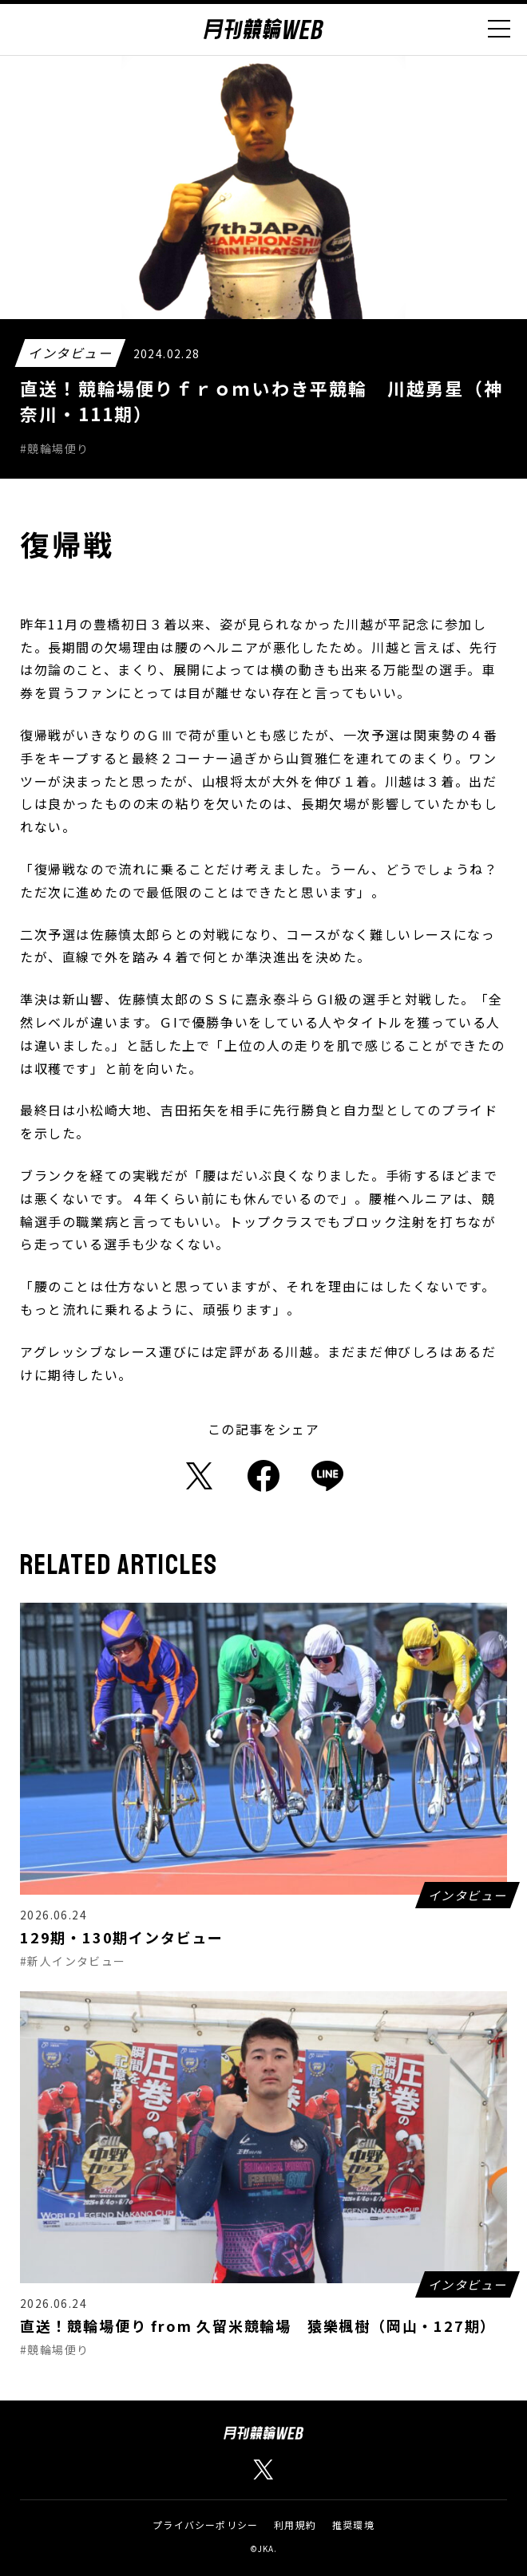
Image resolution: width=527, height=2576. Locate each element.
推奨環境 (353, 2524)
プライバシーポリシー (205, 2524)
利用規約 (295, 2524)
